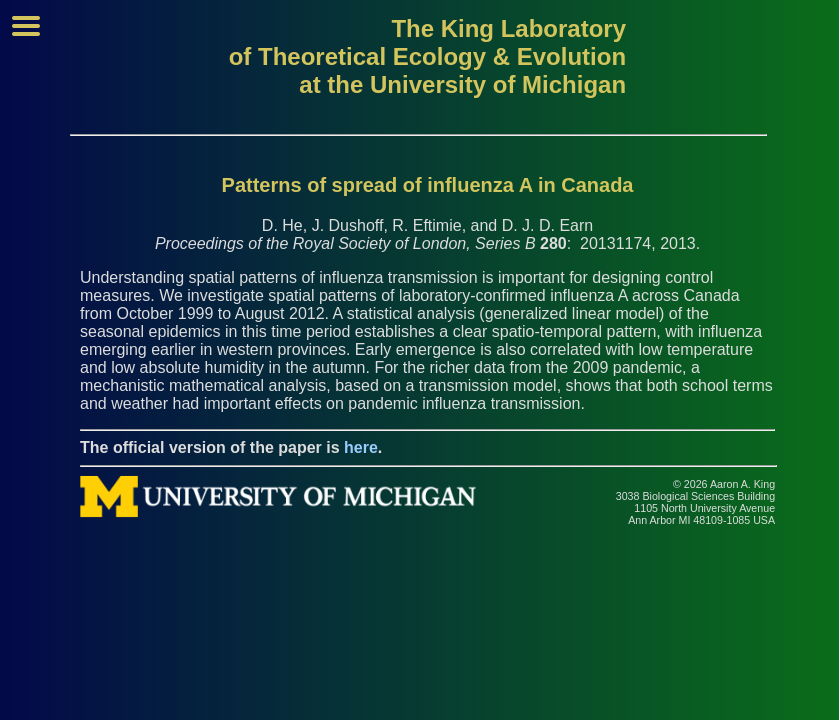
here (361, 447)
